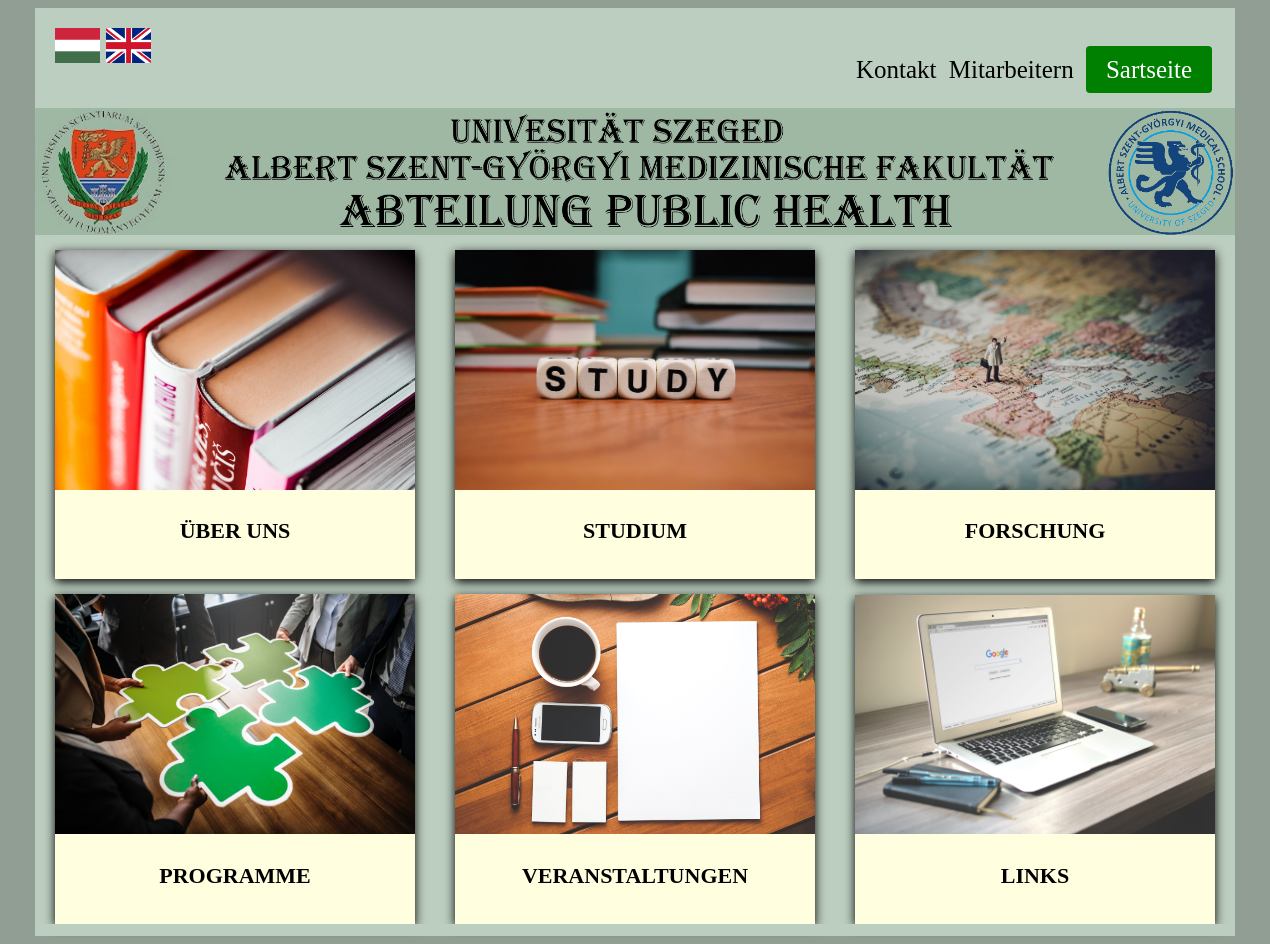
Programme (235, 875)
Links (1035, 875)
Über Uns (235, 530)
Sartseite (1149, 69)
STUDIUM (635, 530)
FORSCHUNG (1035, 530)
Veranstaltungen (635, 875)
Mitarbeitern (1011, 69)
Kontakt (896, 69)
